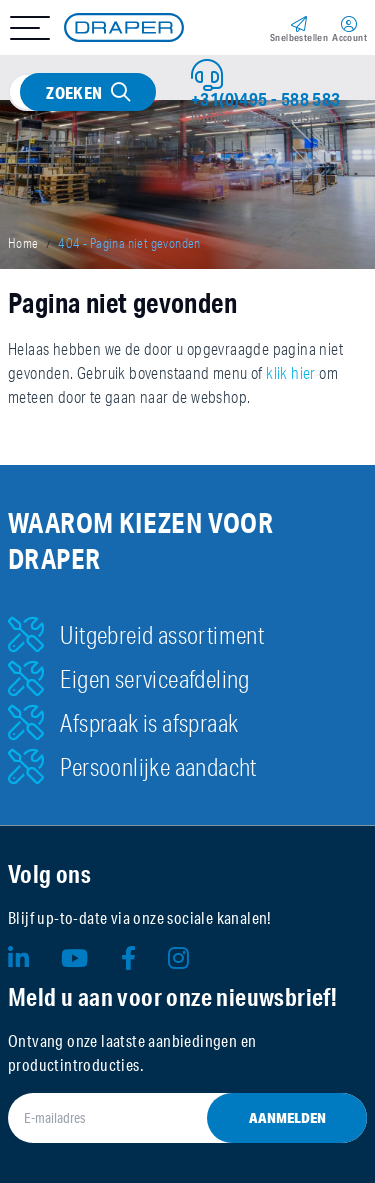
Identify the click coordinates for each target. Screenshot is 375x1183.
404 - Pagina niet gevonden (129, 243)
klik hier (291, 373)
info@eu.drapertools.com (264, 117)
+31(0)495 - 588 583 (266, 99)
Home (23, 243)
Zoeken (74, 92)
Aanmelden (287, 1118)
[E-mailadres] (187, 1118)
